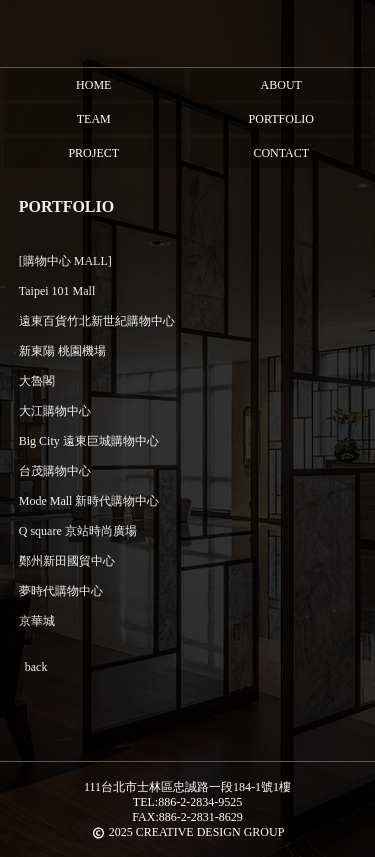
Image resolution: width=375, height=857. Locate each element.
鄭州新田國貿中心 (67, 561)
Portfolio (281, 119)
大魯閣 (37, 381)
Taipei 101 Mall (57, 291)
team (94, 119)
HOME (93, 85)
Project (93, 153)
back (36, 667)
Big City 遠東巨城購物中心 (89, 441)
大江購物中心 (55, 411)
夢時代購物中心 (61, 591)
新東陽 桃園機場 (62, 351)
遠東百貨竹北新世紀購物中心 (97, 321)
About (281, 85)
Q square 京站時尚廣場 (78, 531)
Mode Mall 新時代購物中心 (89, 501)
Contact (281, 153)
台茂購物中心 (55, 471)
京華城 (37, 621)
